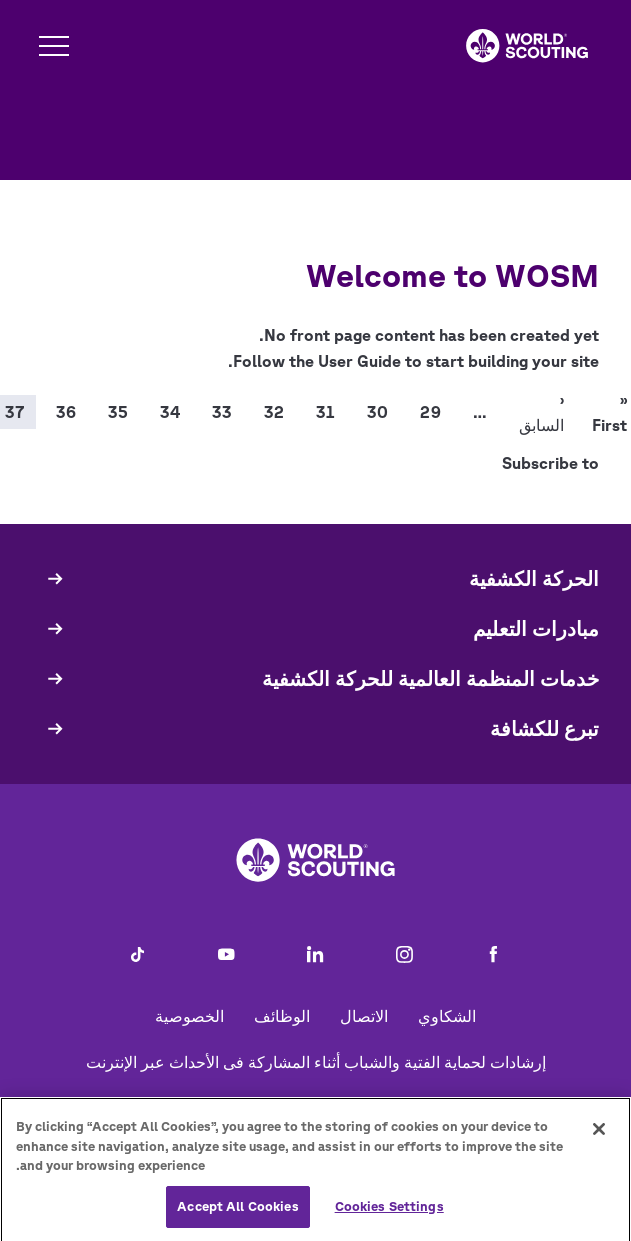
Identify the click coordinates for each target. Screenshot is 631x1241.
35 (118, 412)
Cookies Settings (389, 1213)
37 (14, 412)
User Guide (359, 361)
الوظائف (282, 1016)
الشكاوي (447, 1016)
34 (170, 412)
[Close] (599, 1136)
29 (430, 412)
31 (325, 412)
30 (377, 412)
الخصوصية (189, 1016)
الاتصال (364, 1016)
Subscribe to (550, 463)
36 (66, 412)
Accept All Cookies (237, 1213)
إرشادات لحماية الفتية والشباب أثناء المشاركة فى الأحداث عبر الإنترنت (316, 1062)
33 (222, 412)
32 (274, 412)
